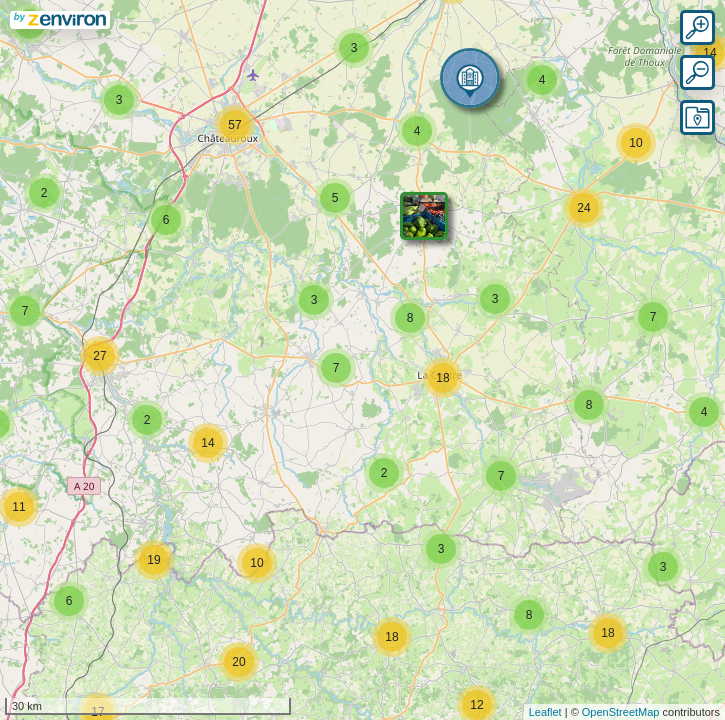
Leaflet (545, 712)
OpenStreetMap (621, 712)
